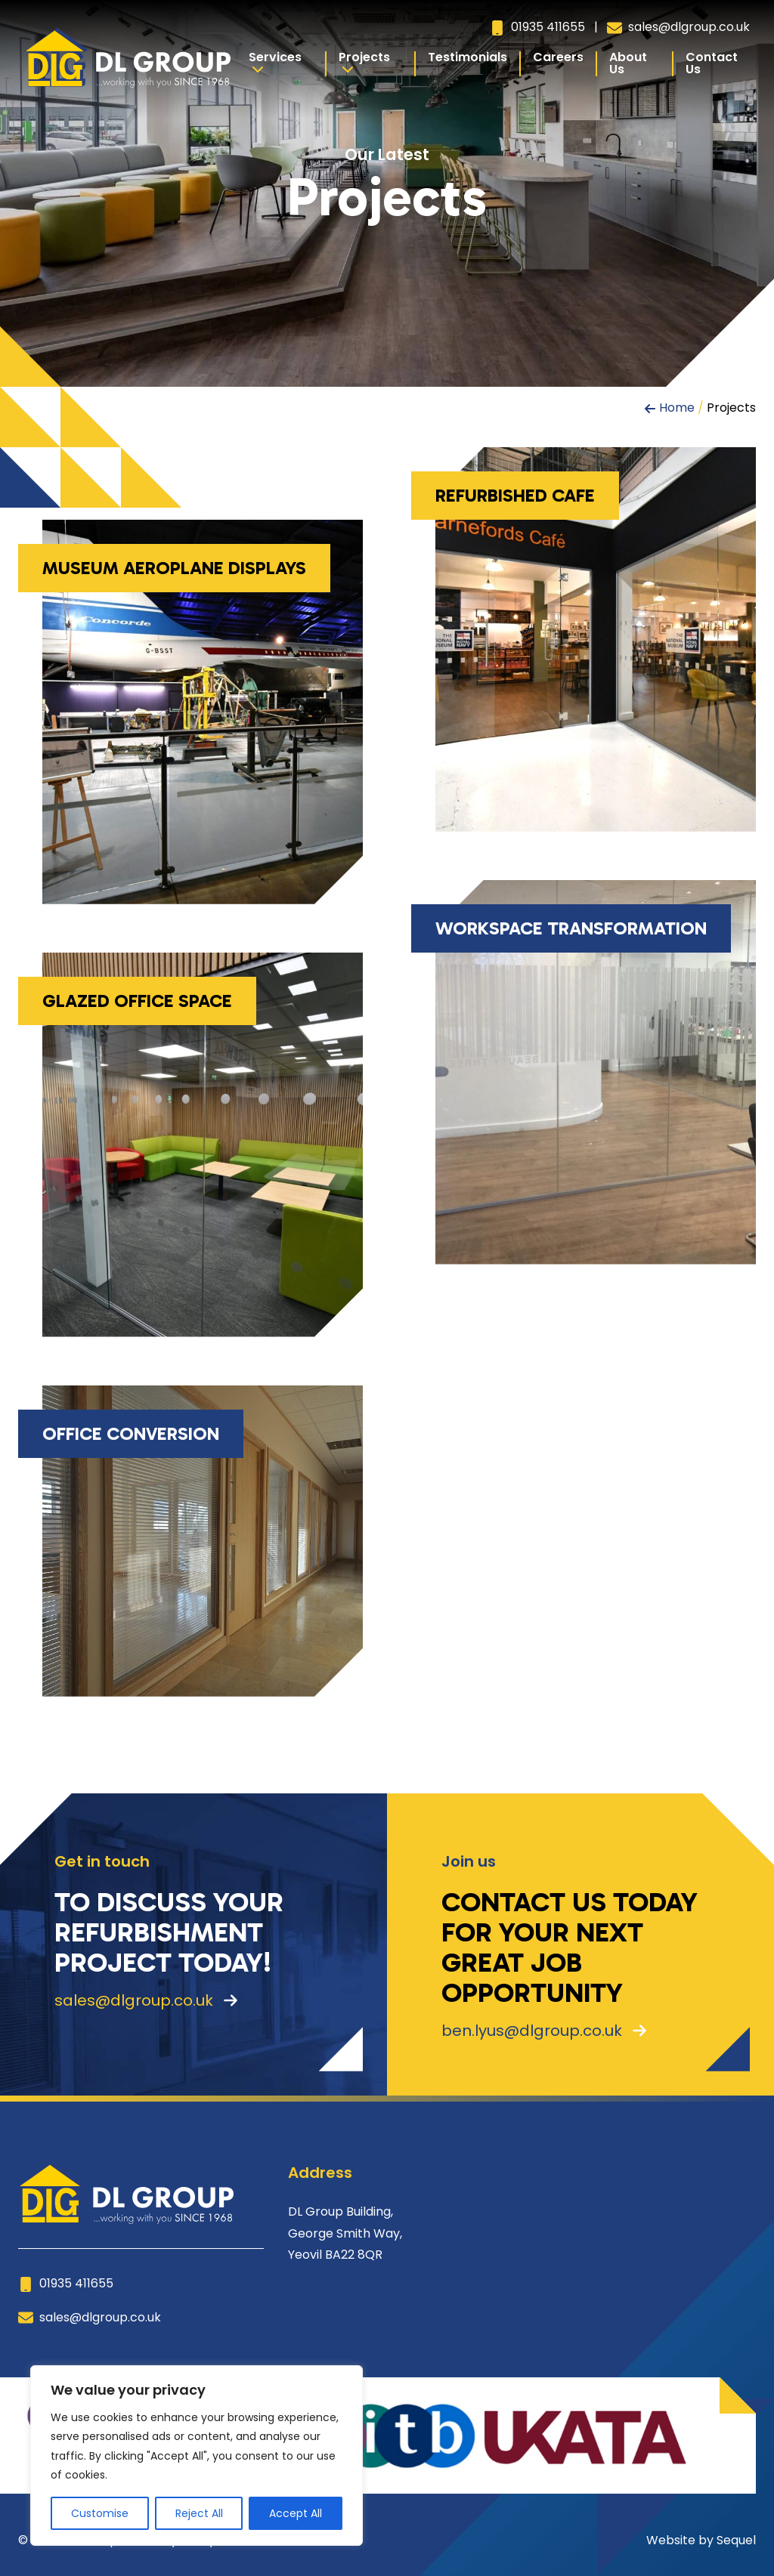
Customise (99, 2513)
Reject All (199, 2513)
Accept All (295, 2513)
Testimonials (467, 57)
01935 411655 (537, 27)
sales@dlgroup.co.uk (678, 27)
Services (275, 61)
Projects (364, 61)
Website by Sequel (701, 2540)
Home (677, 407)
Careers (558, 57)
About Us (628, 63)
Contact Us (712, 63)
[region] (196, 2455)
